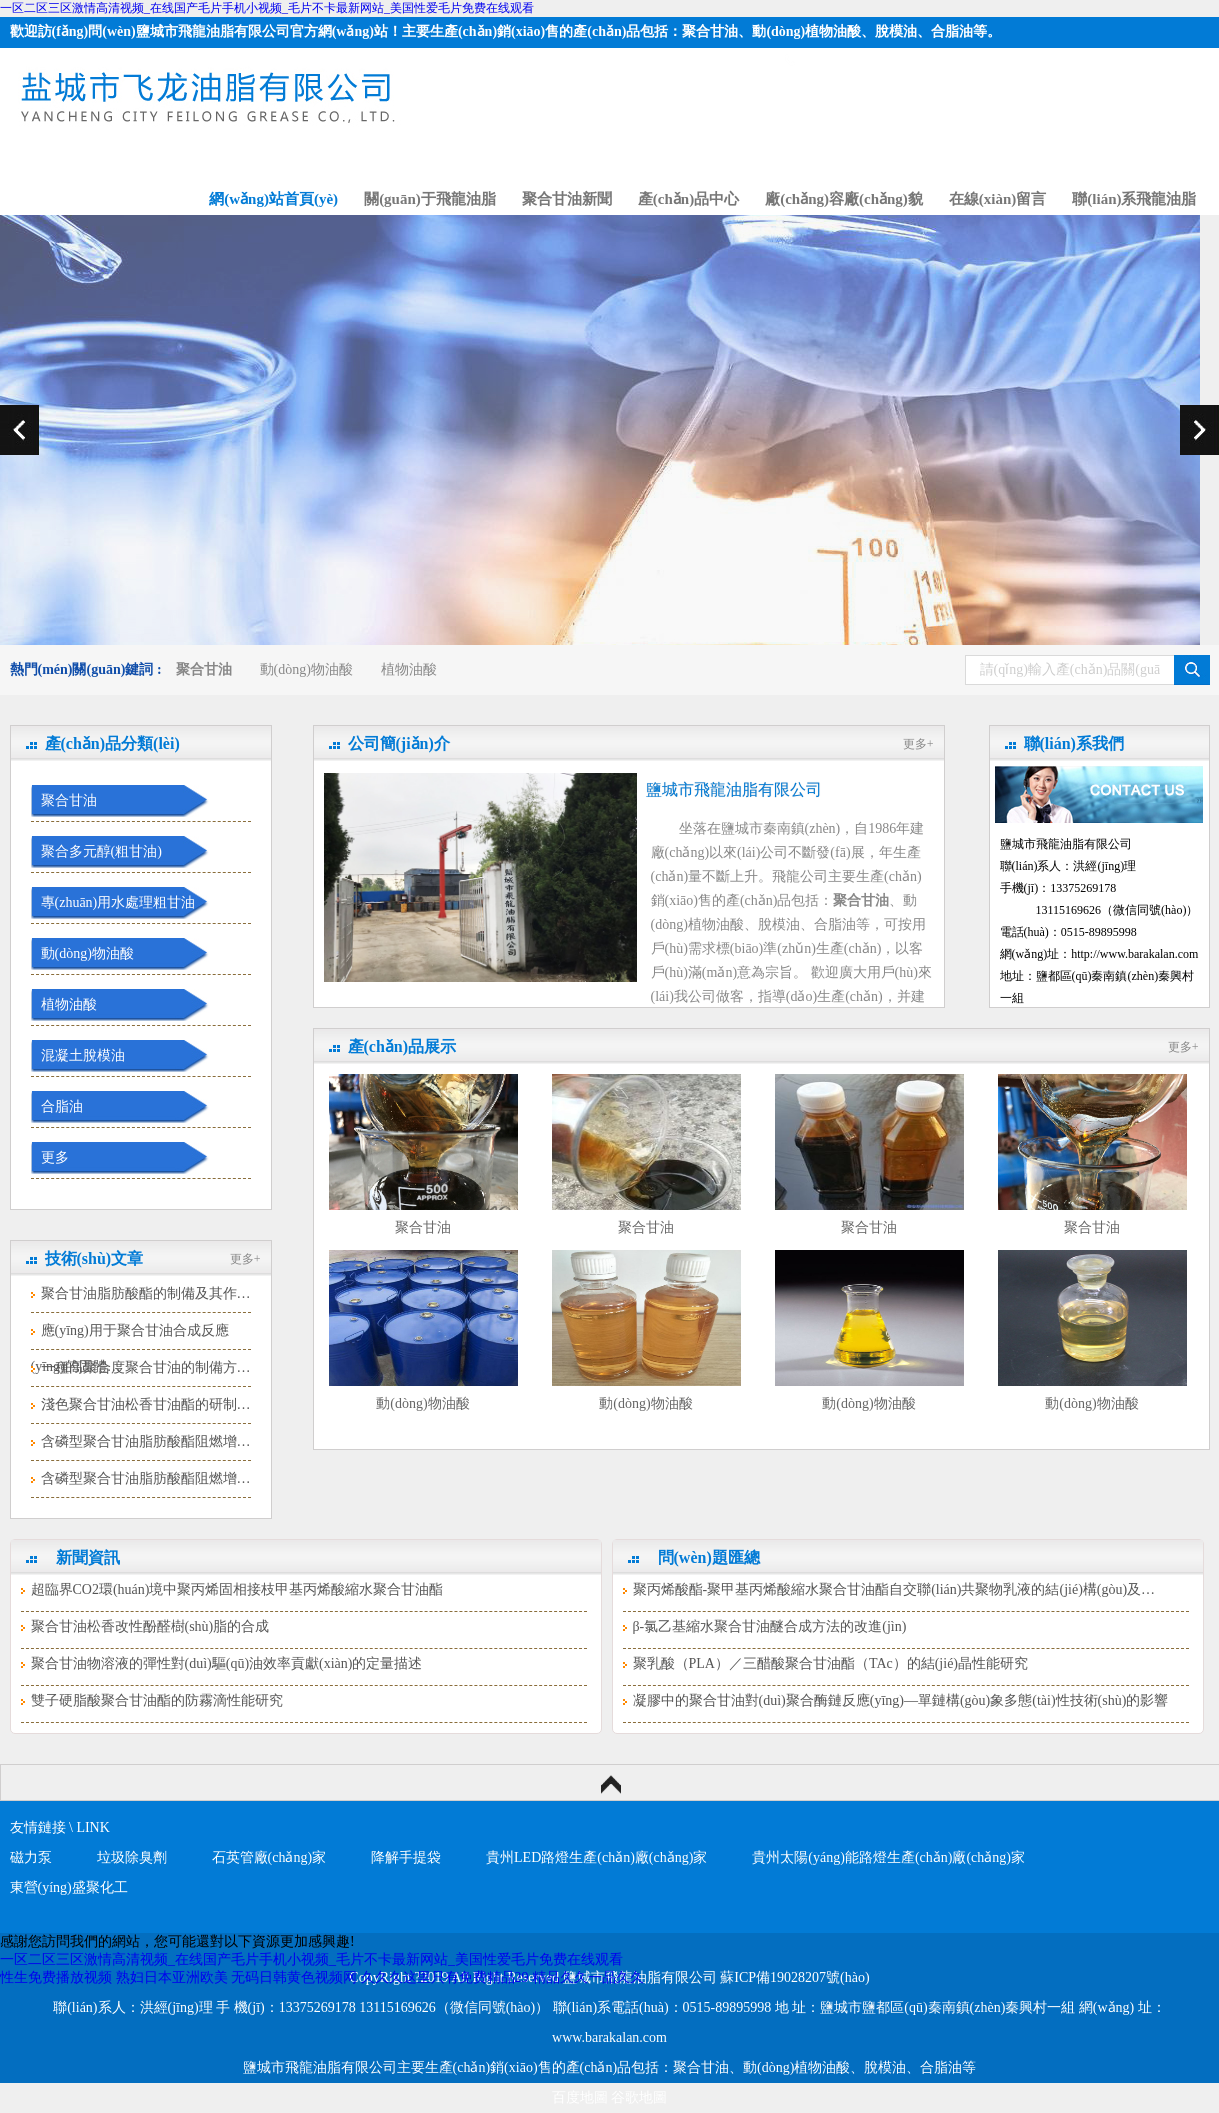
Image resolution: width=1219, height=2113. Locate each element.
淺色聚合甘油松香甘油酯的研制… (146, 1404)
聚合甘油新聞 (567, 199)
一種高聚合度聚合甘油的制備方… (146, 1367)
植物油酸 (409, 669)
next (1199, 430)
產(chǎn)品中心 (688, 199)
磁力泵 (31, 1857)
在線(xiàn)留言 (998, 199)
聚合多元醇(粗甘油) (101, 851)
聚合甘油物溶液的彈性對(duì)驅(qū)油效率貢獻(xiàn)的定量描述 (227, 1663)
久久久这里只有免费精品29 (445, 1977)
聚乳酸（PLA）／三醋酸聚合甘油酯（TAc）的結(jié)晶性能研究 (831, 1663)
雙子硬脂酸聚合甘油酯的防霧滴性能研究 (157, 1700)
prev (19, 430)
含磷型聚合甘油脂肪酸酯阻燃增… (146, 1441)
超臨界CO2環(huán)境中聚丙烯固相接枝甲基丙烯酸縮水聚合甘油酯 (237, 1589)
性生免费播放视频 (56, 1977)
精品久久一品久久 (588, 1977)
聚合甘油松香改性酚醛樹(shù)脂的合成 (150, 1626)
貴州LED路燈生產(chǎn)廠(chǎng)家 (596, 1857)
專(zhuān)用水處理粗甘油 (118, 902)
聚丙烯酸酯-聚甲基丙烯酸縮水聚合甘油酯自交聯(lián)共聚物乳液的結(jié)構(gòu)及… (894, 1589)
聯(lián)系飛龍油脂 (1134, 199)
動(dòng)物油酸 (306, 669)
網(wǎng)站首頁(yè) (273, 199)
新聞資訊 (88, 1557)
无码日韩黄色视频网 (294, 1977)
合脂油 (62, 1106)
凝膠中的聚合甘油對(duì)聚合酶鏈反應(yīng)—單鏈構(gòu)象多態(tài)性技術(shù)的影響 (901, 1700)
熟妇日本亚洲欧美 (172, 1977)
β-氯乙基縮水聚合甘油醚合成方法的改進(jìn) (770, 1626)
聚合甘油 (69, 800)
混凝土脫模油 (83, 1055)
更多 (55, 1157)
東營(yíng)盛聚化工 (69, 1887)
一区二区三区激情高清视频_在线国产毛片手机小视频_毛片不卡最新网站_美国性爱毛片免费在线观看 (267, 8)
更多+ (245, 1259)
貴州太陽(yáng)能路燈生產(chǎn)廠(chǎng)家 (888, 1857)
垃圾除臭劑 (132, 1857)
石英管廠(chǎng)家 (269, 1857)
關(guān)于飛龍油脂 (430, 199)
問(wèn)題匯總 (709, 1557)
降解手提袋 (406, 1857)
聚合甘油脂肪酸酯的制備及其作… (146, 1293)
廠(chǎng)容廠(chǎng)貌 (844, 199)
